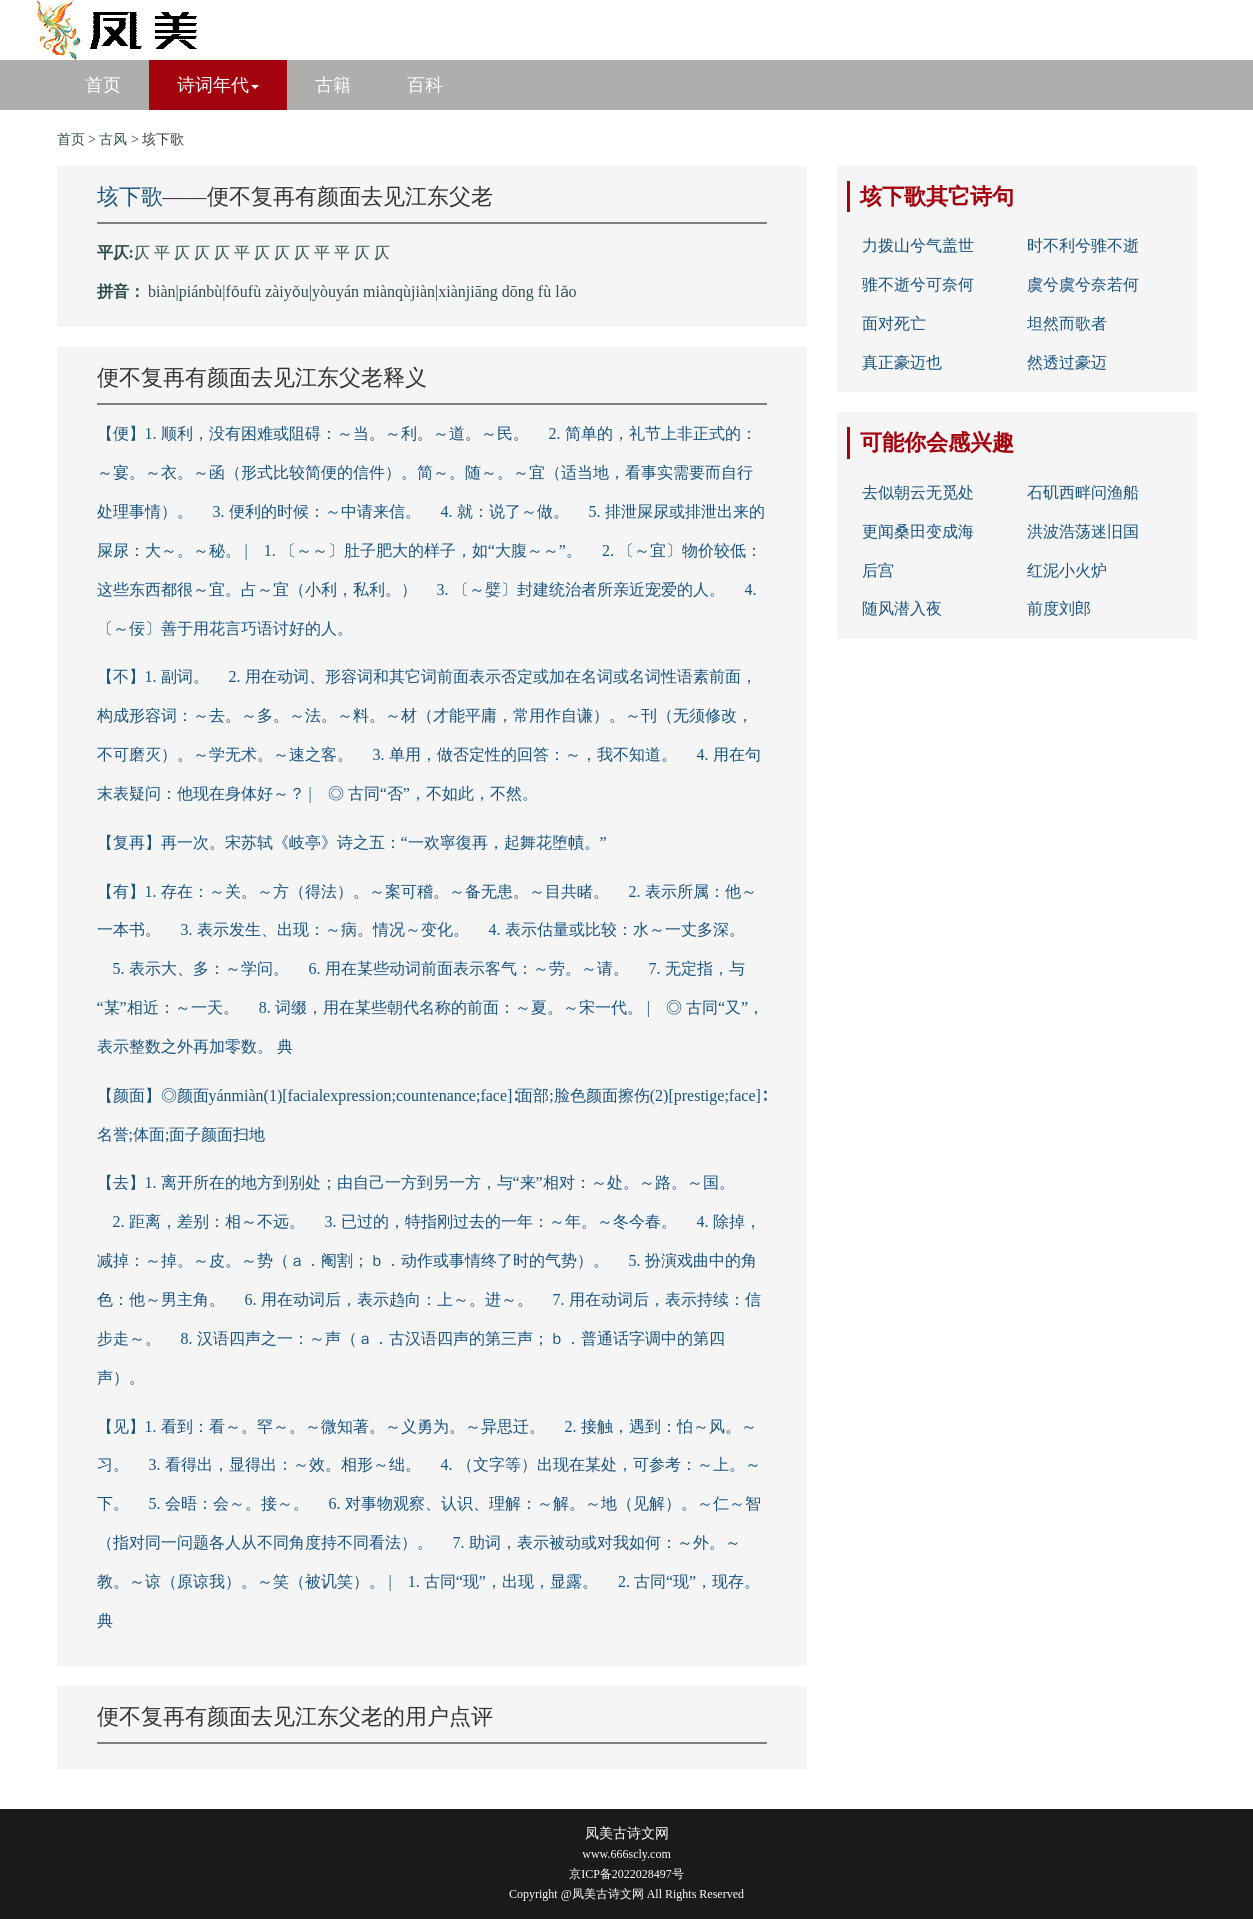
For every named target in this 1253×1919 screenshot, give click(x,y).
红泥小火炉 (1067, 570)
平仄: (115, 252)
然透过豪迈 (1067, 362)
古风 (113, 139)
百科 (425, 85)
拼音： (121, 291)
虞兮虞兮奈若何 (1083, 284)
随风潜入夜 (902, 608)
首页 (103, 85)
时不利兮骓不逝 (1083, 245)
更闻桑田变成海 (918, 531)
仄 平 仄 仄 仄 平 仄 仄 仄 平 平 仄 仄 (262, 252)
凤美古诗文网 (627, 1833)
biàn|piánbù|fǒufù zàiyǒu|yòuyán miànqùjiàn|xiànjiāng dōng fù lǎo (362, 291)
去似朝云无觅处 (918, 492)
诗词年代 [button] (218, 85)
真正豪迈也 (902, 362)
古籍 (333, 85)
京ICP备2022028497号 (626, 1874)
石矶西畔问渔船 (1083, 492)
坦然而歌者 (1067, 323)
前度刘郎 (1059, 608)
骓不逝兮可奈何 (918, 284)
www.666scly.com (626, 1854)
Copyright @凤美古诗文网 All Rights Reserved (626, 1894)
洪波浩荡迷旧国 (1083, 531)
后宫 (878, 570)
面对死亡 (894, 323)
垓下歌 (130, 196)
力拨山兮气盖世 (918, 245)
